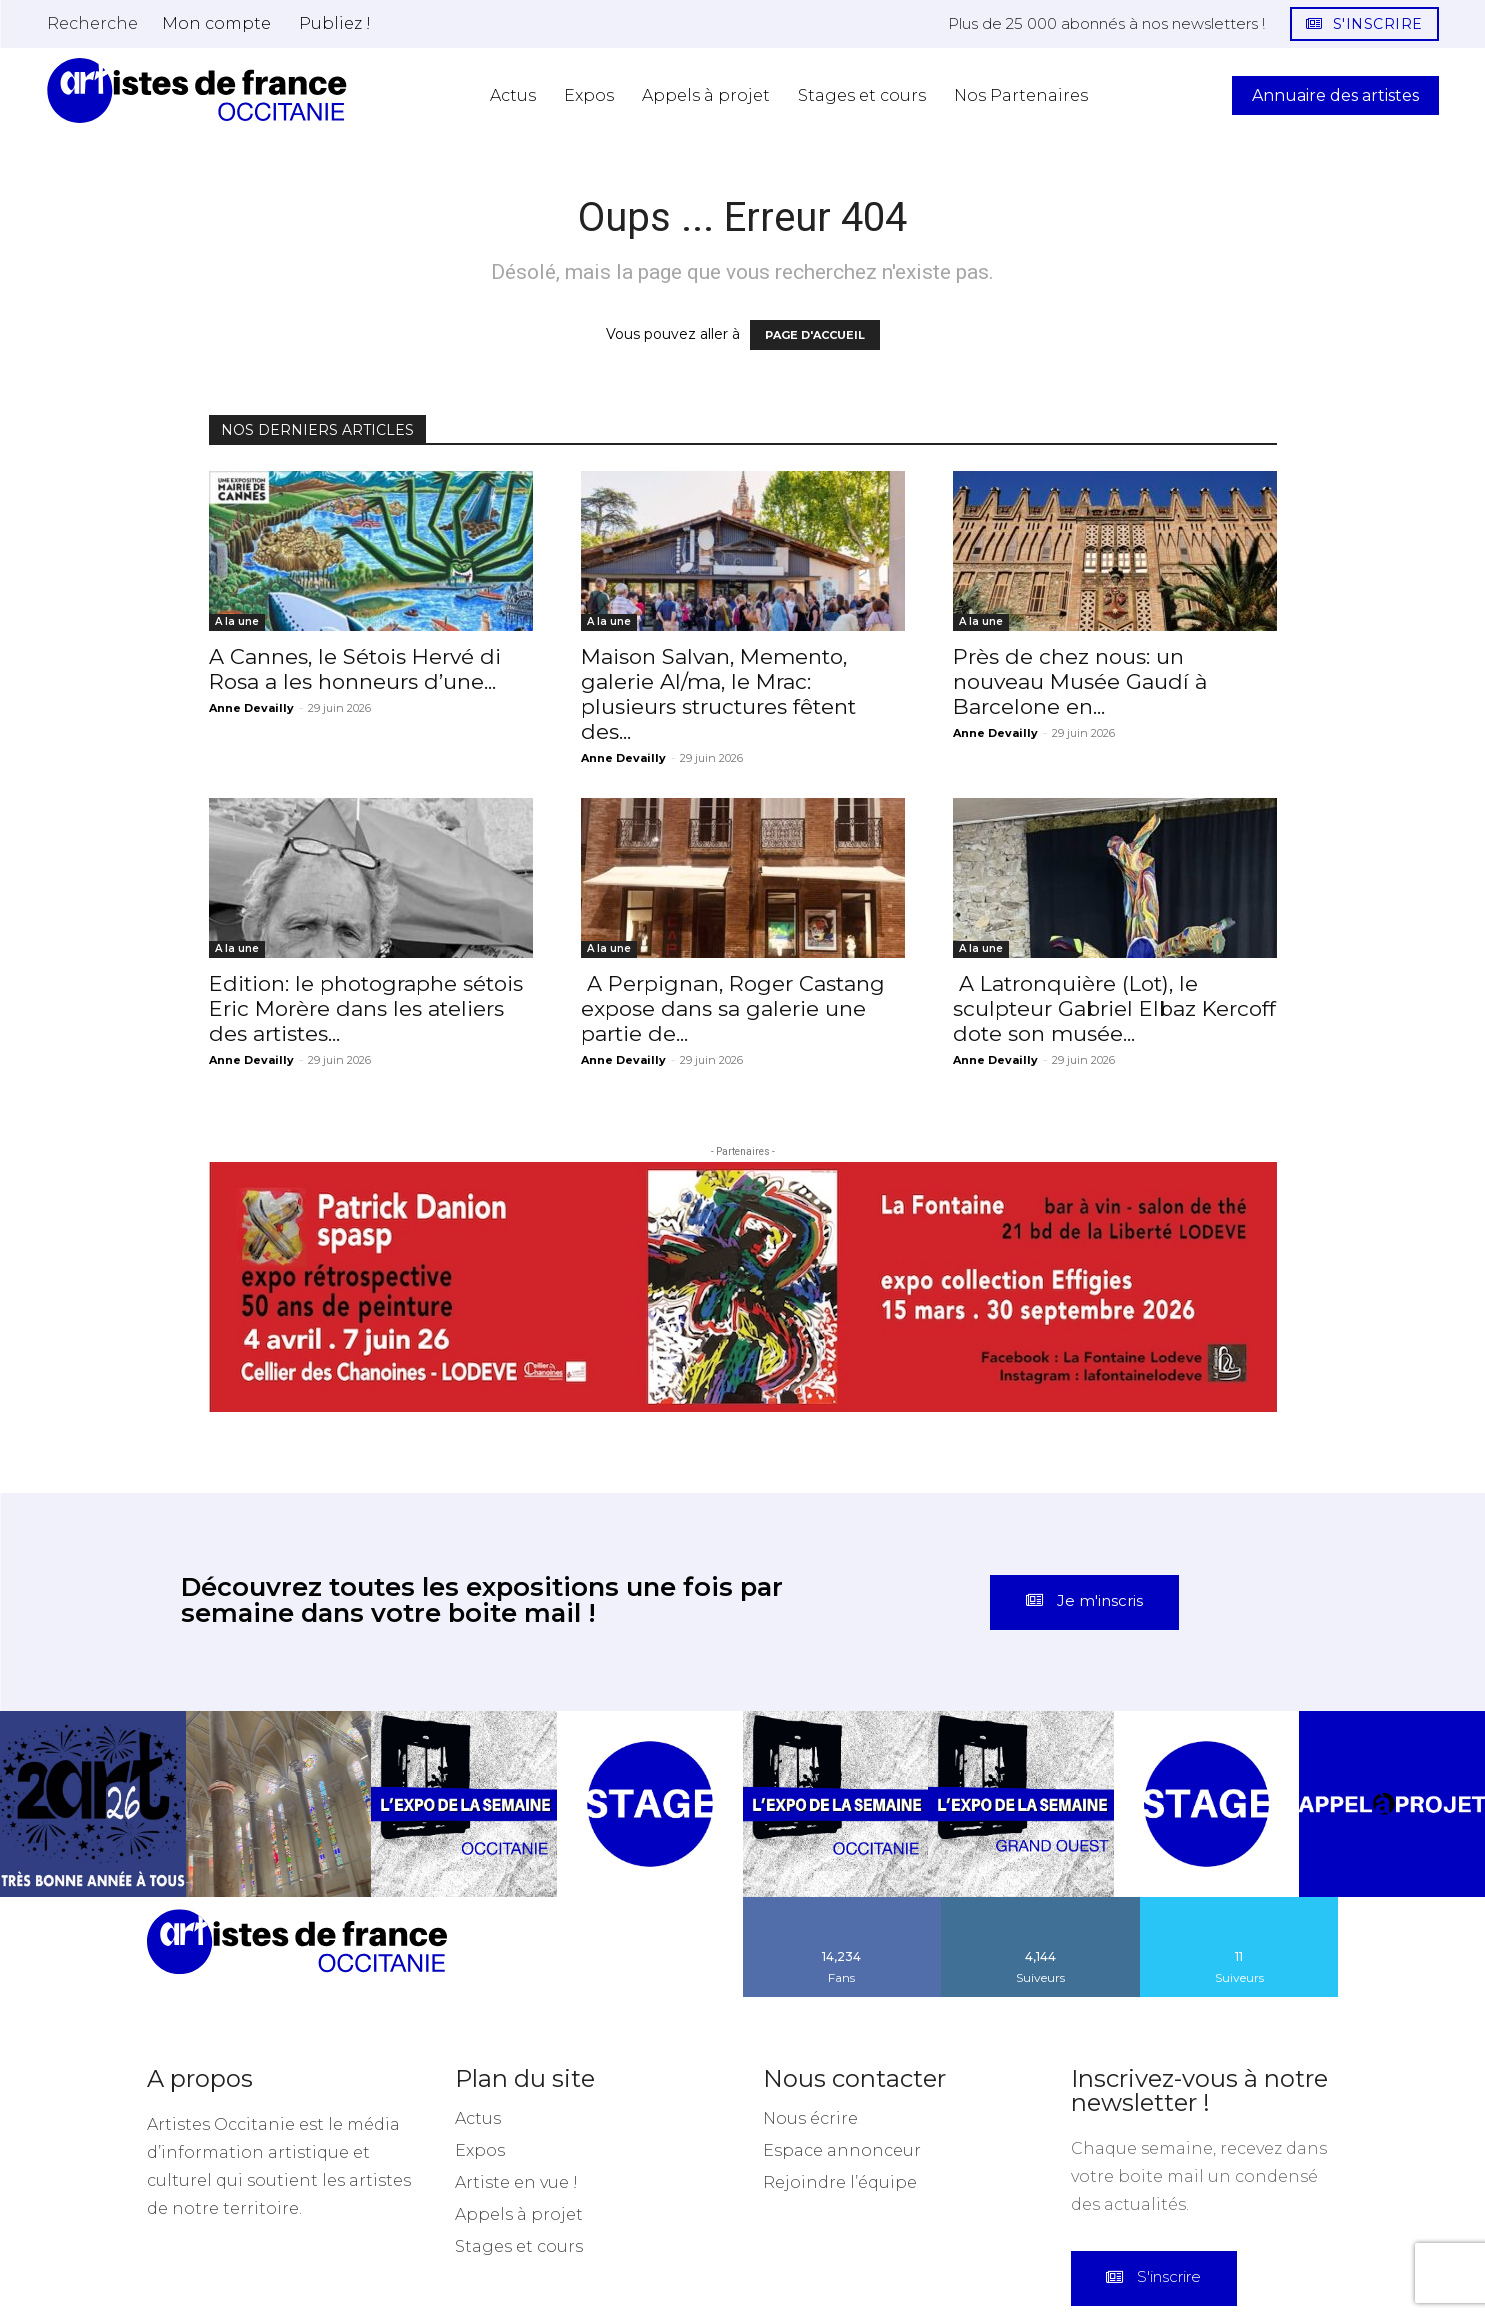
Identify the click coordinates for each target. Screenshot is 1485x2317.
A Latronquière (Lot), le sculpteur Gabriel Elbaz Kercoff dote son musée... (1114, 1008)
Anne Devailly (251, 708)
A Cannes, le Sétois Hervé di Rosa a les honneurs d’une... (355, 669)
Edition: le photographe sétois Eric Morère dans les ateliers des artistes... (366, 1008)
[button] (92, 23)
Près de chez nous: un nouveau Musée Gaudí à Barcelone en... (1080, 681)
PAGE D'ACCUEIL (815, 335)
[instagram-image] (93, 1687)
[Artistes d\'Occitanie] (197, 90)
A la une (237, 621)
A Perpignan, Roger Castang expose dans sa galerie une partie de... (733, 1008)
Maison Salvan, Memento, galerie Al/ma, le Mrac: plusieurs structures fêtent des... (718, 694)
